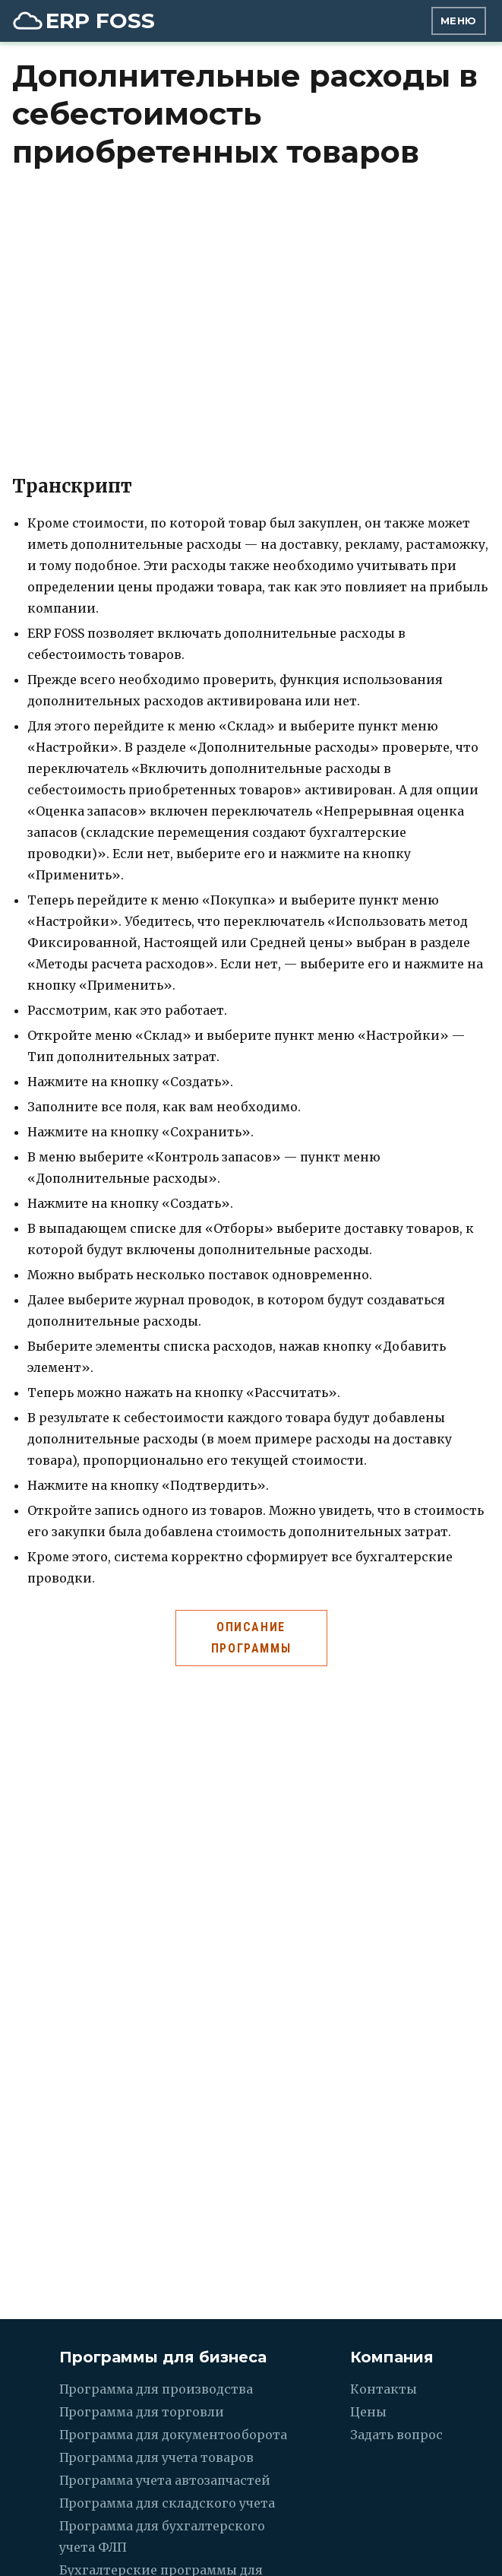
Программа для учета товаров (156, 2457)
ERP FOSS (100, 20)
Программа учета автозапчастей (164, 2480)
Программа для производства (156, 2389)
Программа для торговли (141, 2411)
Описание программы (251, 1638)
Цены (368, 2411)
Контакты (383, 2389)
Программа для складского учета (167, 2503)
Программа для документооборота (173, 2434)
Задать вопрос (396, 2434)
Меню (458, 20)
